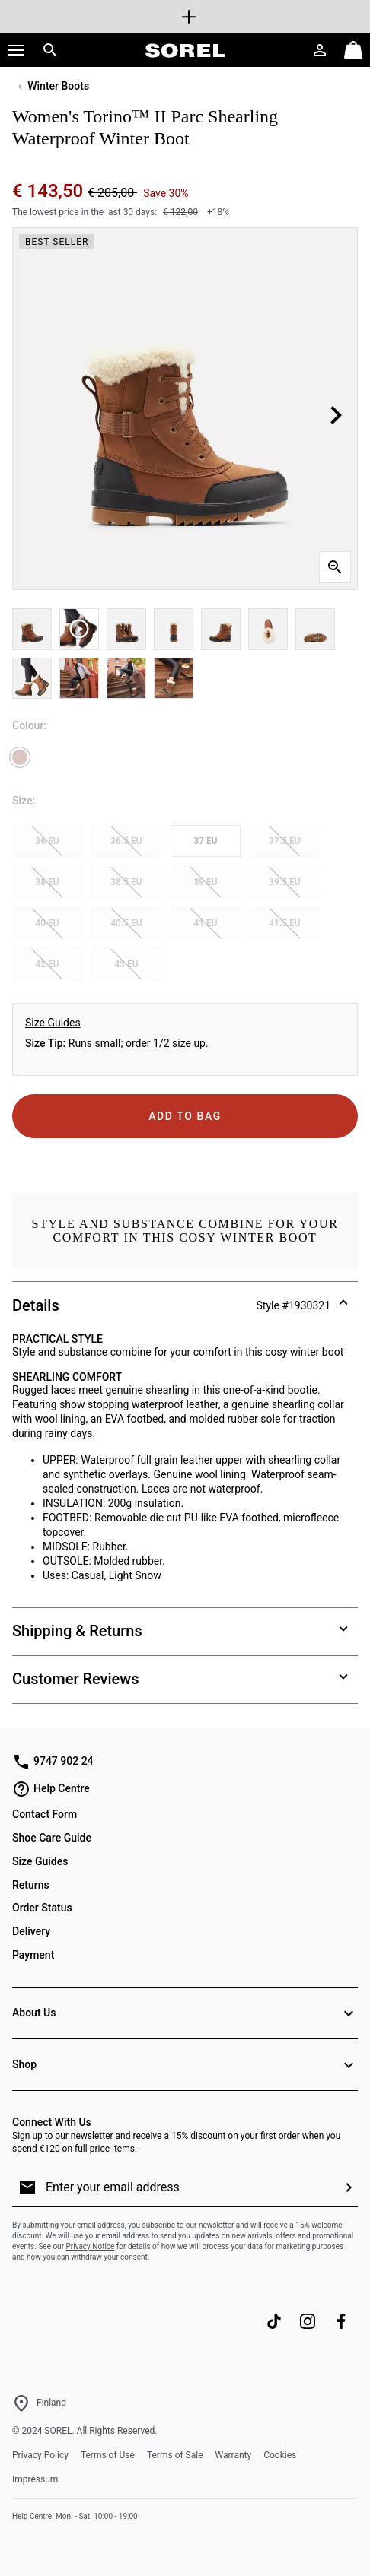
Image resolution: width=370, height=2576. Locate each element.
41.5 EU (284, 923)
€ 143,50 (50, 190)
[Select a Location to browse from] (21, 2403)
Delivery (31, 1931)
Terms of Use (108, 2455)
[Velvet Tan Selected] (19, 757)
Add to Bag (185, 1116)
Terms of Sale (175, 2455)
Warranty (233, 2455)
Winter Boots (58, 86)
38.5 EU (126, 882)
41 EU (205, 923)
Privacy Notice (90, 2246)
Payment (33, 1955)
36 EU (47, 841)
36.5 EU (126, 841)
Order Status (42, 1908)
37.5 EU (284, 841)
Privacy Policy (40, 2455)
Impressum (35, 2479)
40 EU (47, 923)
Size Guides (53, 1023)
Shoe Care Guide (51, 1838)
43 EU (126, 964)
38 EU (47, 882)
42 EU (47, 964)
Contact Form (44, 1814)
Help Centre (51, 1789)
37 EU (205, 841)
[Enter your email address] (188, 2187)
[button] (16, 50)
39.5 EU (284, 882)
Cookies (279, 2455)
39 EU (205, 882)
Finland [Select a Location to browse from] (51, 2402)
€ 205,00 (112, 193)
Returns (30, 1885)
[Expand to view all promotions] (185, 16)
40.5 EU (126, 923)
